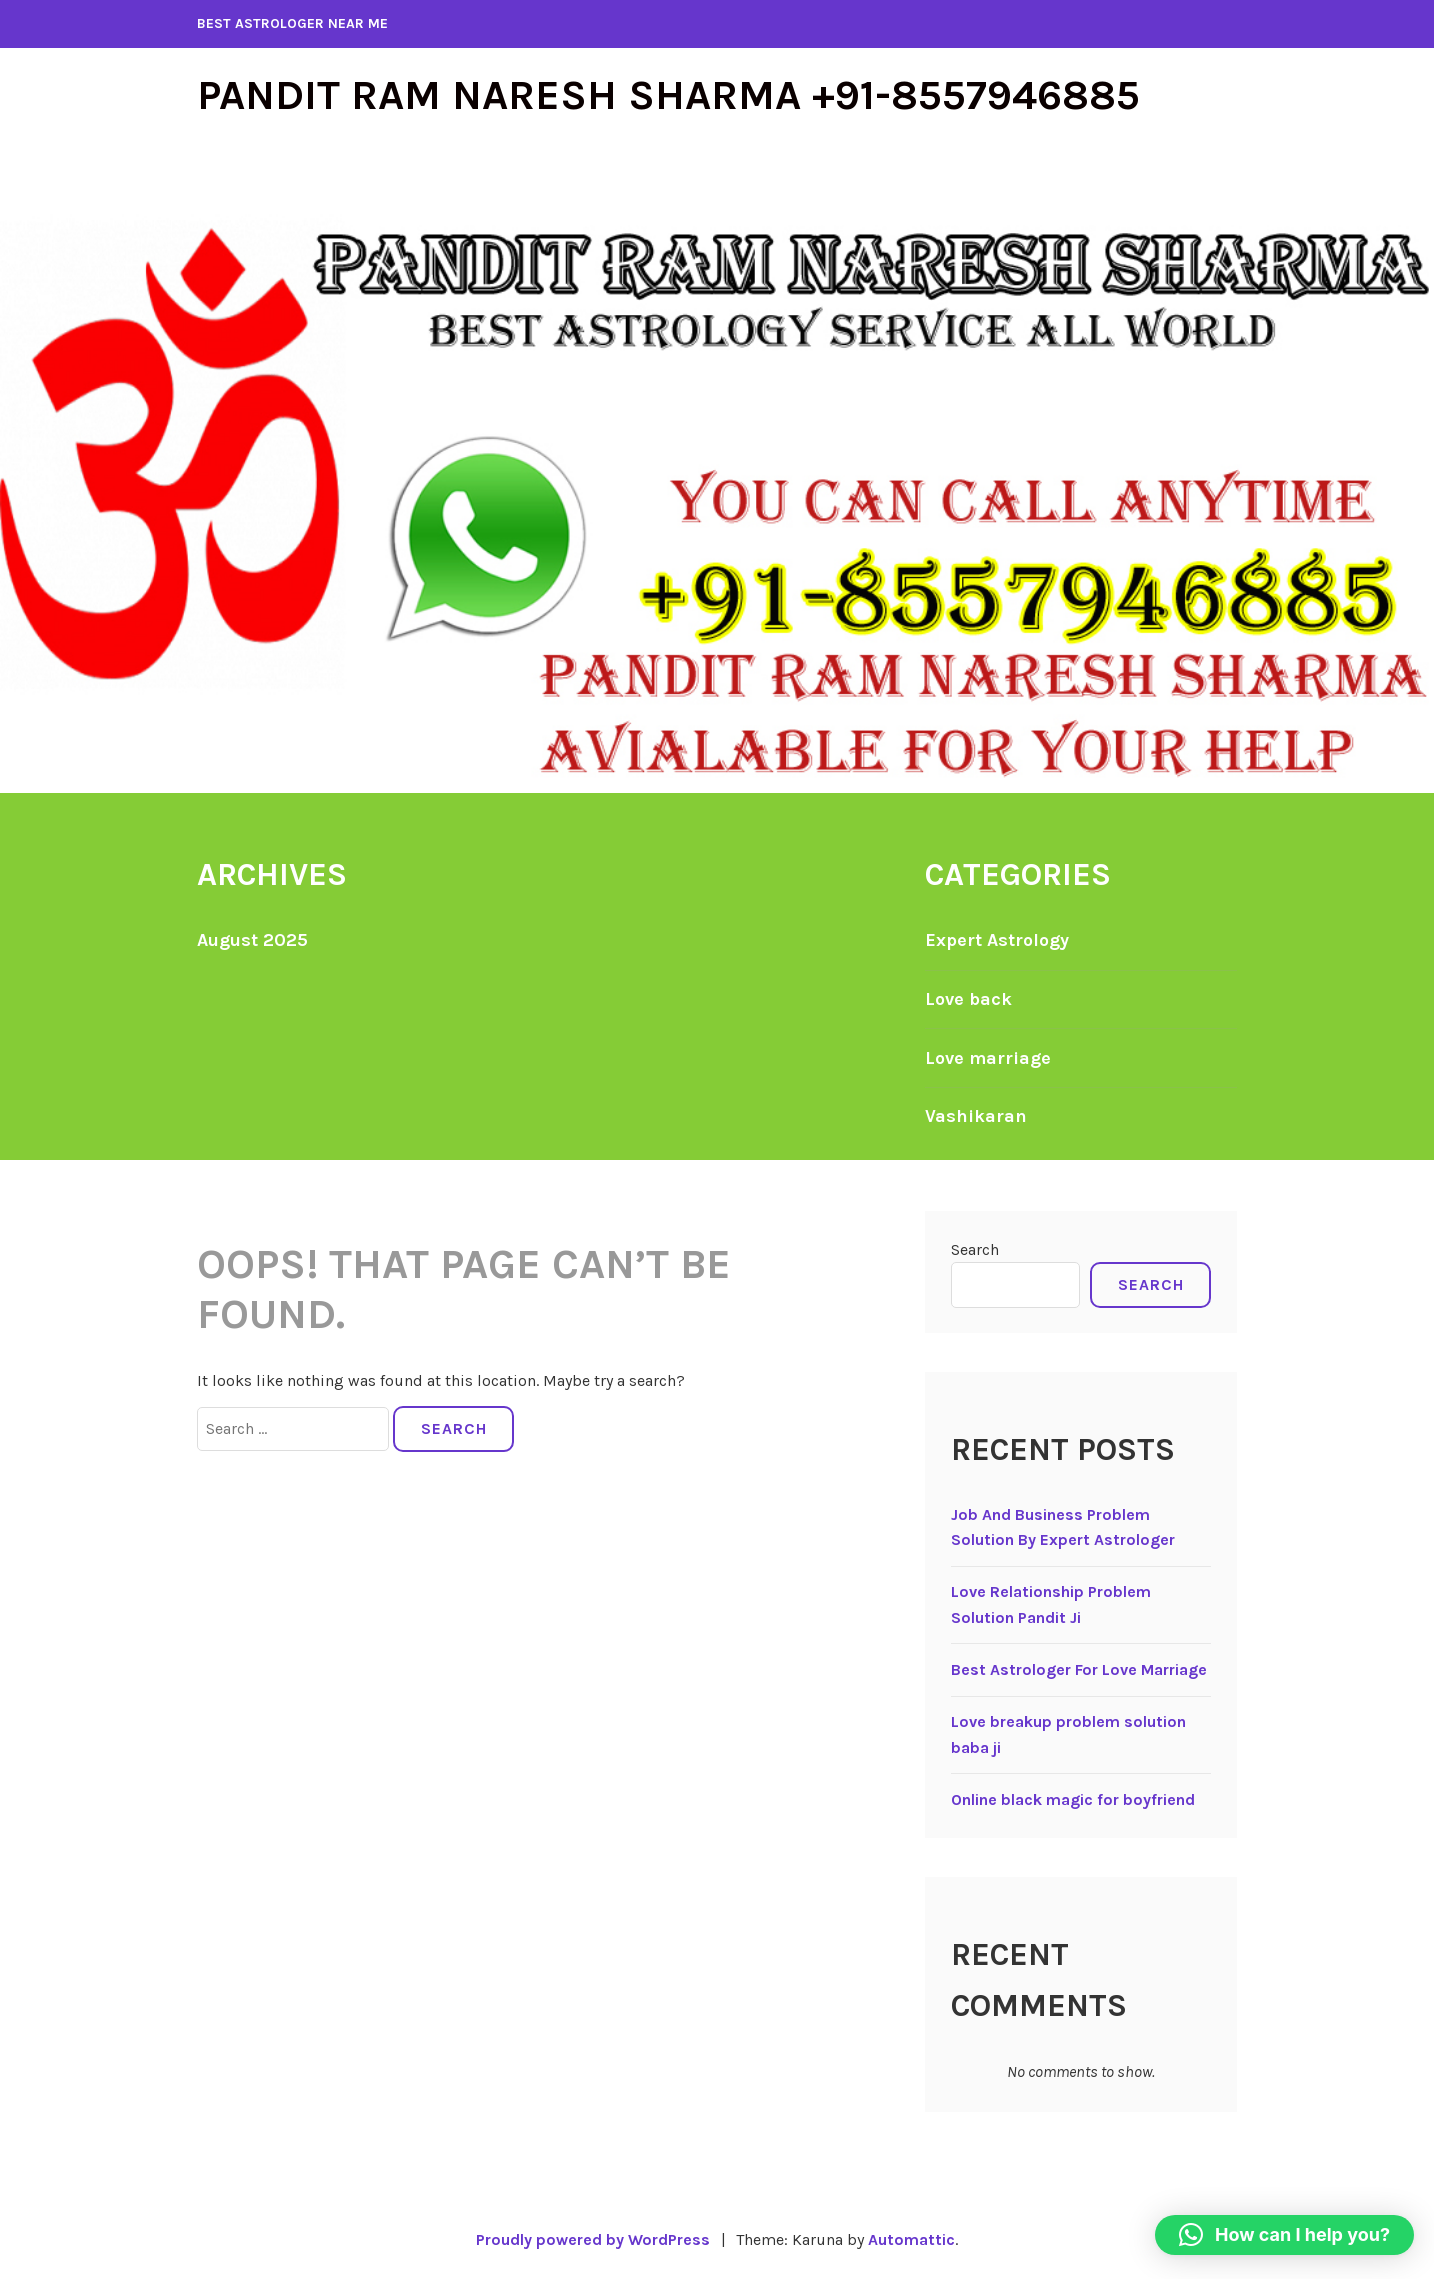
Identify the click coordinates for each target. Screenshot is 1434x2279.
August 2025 (252, 940)
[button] (1284, 2235)
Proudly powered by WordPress (593, 2239)
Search (975, 1249)
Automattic (911, 2239)
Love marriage (988, 1058)
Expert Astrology (997, 940)
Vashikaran (976, 1116)
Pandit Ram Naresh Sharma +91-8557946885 (668, 95)
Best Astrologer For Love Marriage (1079, 1669)
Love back (968, 999)
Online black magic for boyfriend (1073, 1799)
